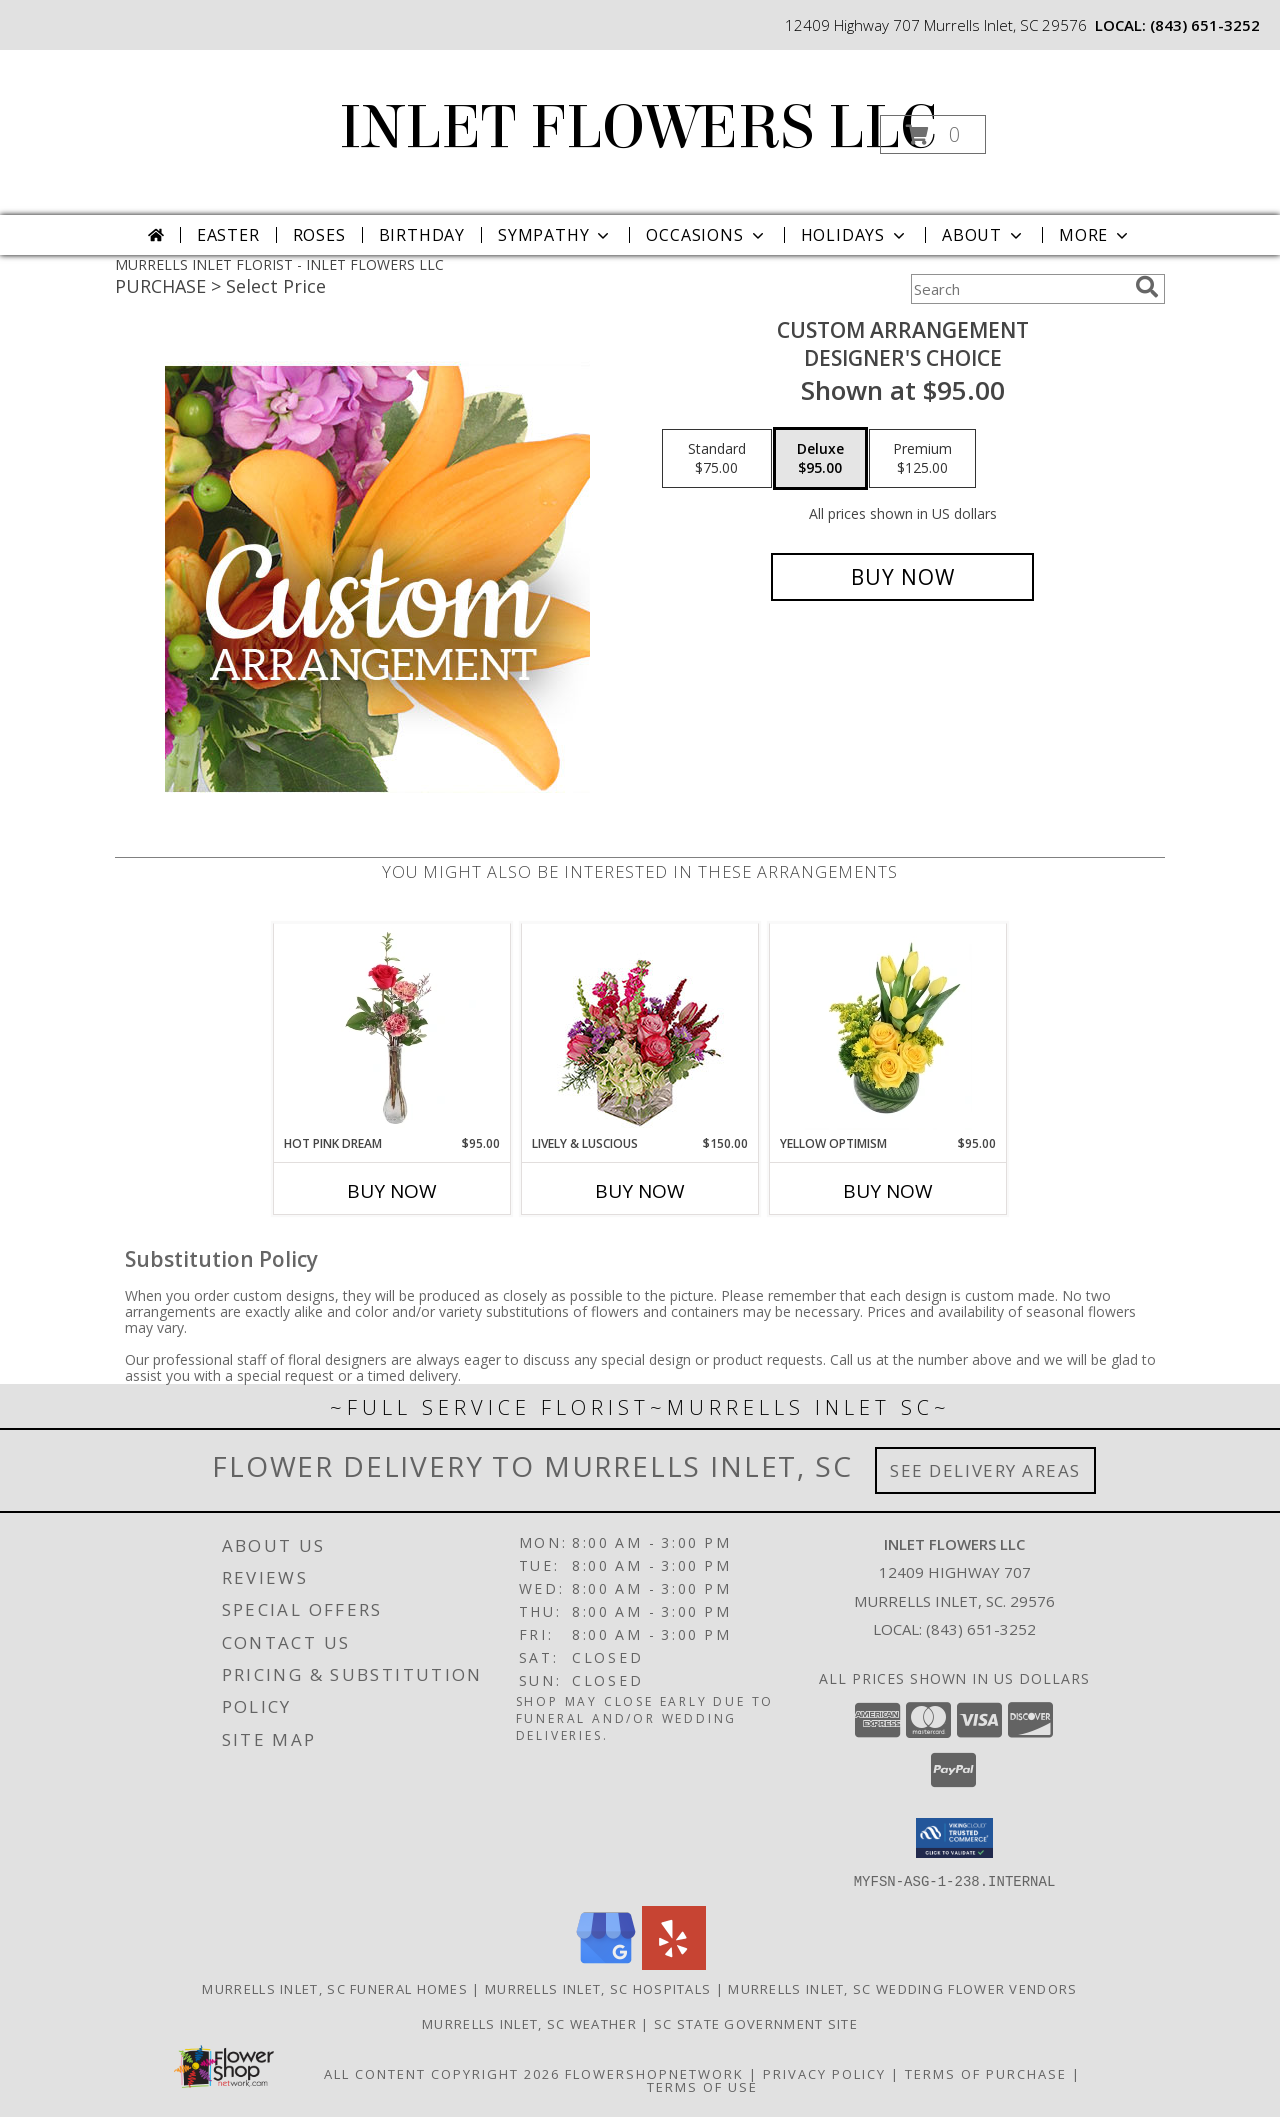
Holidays (855, 235)
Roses (319, 235)
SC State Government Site (756, 2023)
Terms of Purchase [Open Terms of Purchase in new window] (986, 2073)
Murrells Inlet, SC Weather (529, 2023)
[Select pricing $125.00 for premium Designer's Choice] (922, 459)
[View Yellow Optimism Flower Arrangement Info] (888, 1029)
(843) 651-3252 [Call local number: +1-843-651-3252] (1205, 25)
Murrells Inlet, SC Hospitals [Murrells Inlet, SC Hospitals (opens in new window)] (598, 1988)
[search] (1147, 287)
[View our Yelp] (674, 1963)
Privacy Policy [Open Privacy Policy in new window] (824, 2073)
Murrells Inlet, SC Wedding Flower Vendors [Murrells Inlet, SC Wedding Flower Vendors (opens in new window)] (902, 1988)
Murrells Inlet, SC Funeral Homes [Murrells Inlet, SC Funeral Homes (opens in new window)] (335, 1988)
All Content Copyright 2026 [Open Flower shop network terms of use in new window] (442, 2073)
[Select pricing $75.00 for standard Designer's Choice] (717, 459)
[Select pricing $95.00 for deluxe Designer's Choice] (820, 459)
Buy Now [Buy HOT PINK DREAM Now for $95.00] (392, 1191)
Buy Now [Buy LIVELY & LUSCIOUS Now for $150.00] (640, 1191)
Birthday (422, 235)
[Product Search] (1019, 289)
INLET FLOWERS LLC (638, 127)
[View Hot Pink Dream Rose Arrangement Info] (392, 1029)
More (1095, 235)
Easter (228, 235)
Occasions (706, 235)
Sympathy (555, 235)
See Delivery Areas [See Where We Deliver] (985, 1470)
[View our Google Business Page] (606, 1963)
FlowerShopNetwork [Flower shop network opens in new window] (654, 2073)
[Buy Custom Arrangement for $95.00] (902, 577)
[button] (933, 134)
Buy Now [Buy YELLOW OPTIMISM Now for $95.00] (888, 1191)
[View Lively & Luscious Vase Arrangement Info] (640, 1029)
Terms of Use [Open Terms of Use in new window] (702, 2086)
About (984, 235)
